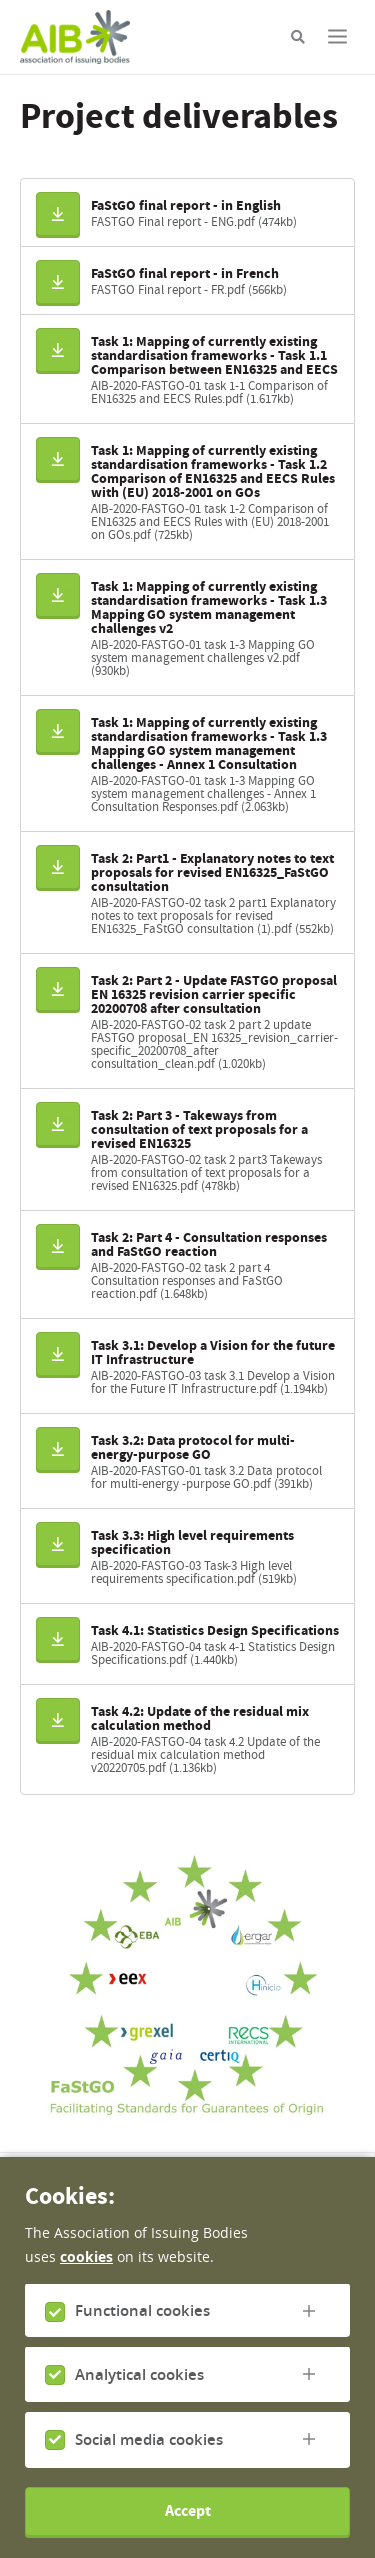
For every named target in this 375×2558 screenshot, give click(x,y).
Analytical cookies (139, 2400)
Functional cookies (142, 2336)
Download (63, 212)
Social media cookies (149, 2465)
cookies (86, 2282)
